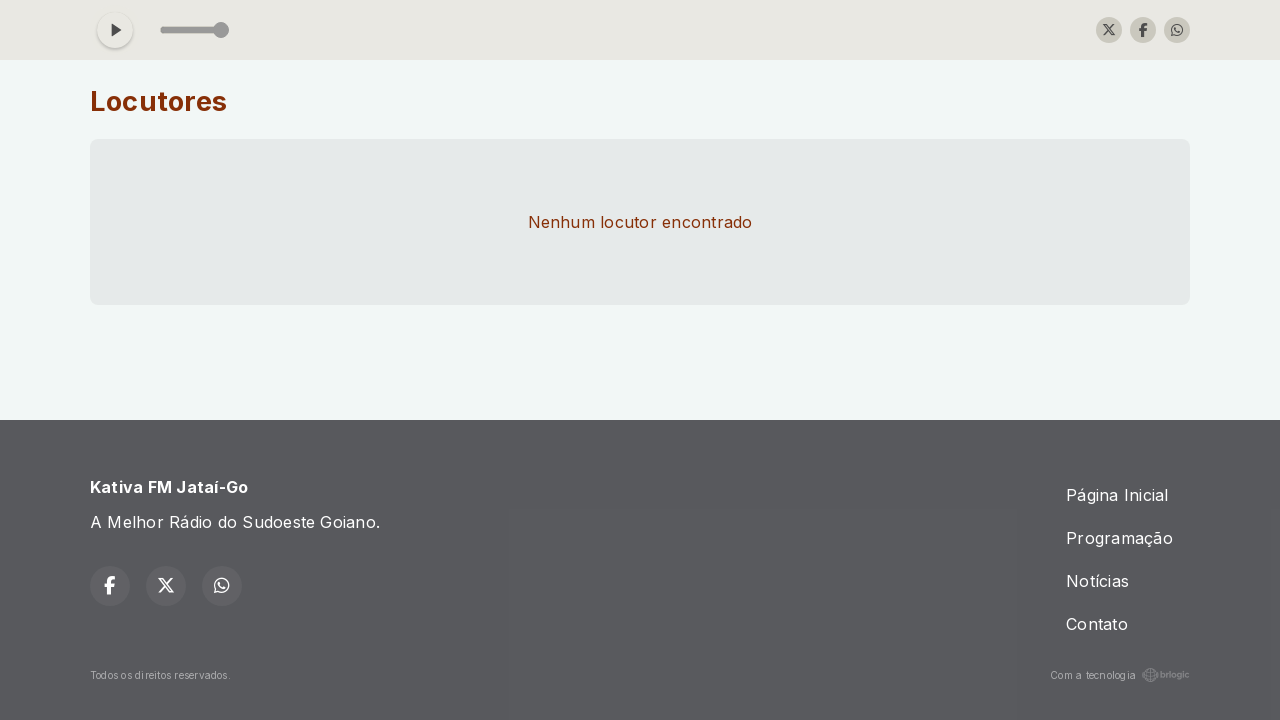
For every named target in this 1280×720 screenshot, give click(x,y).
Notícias (1097, 581)
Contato (1097, 624)
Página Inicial (1117, 495)
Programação (1119, 538)
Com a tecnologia (1120, 675)
